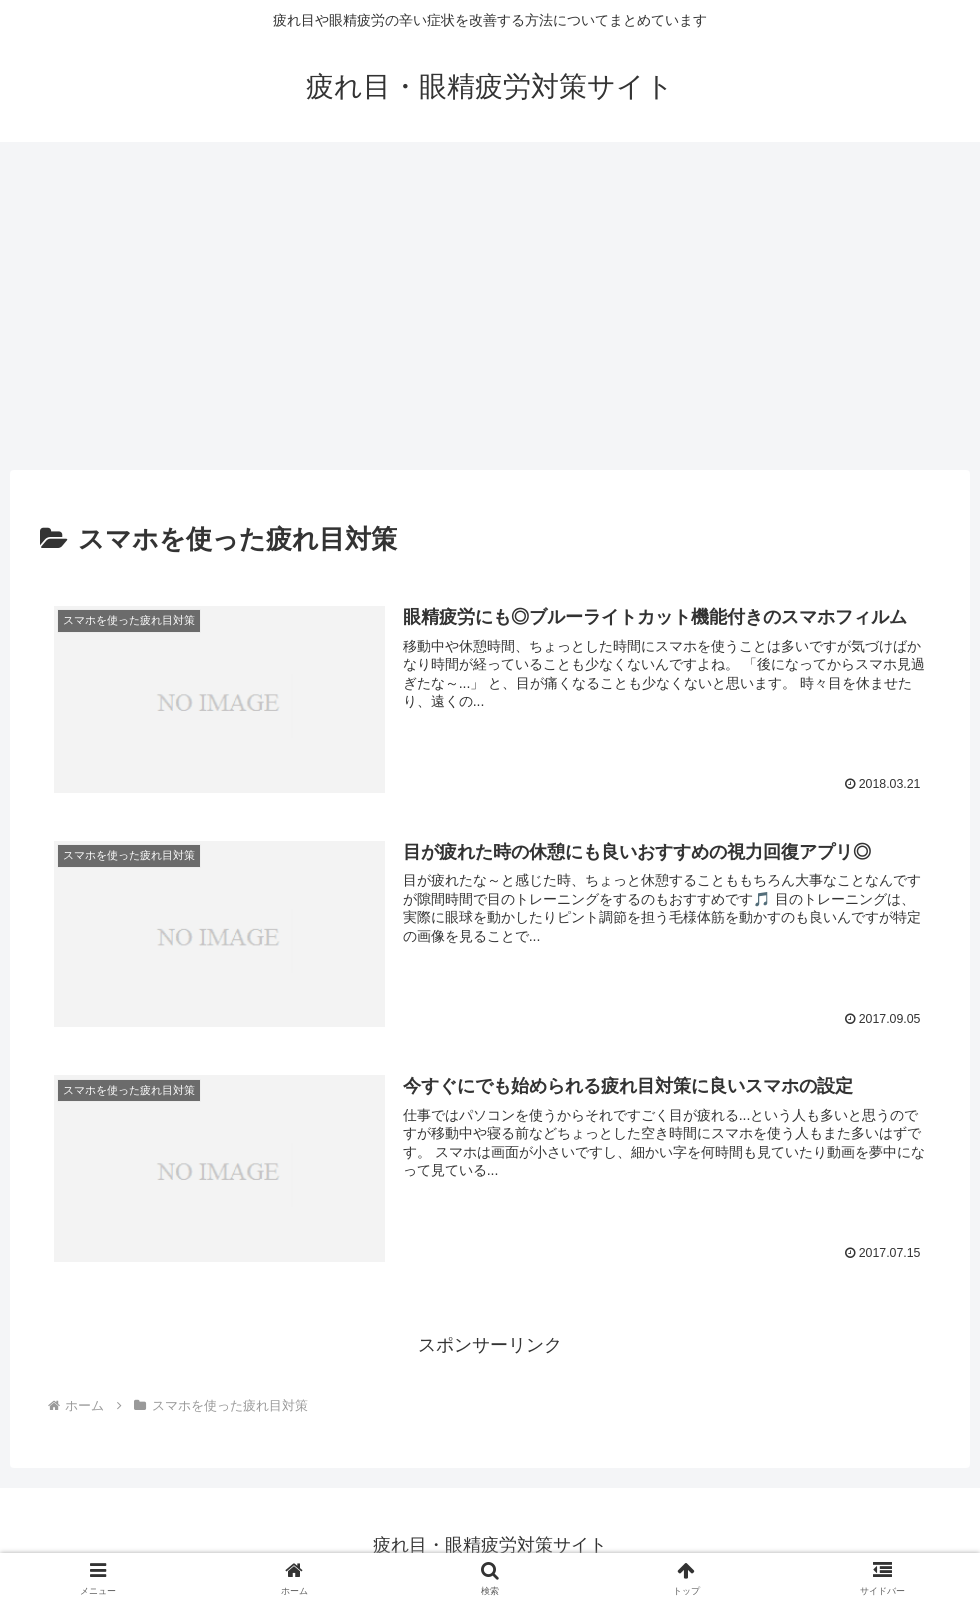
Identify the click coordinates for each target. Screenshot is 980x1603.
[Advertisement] (490, 306)
